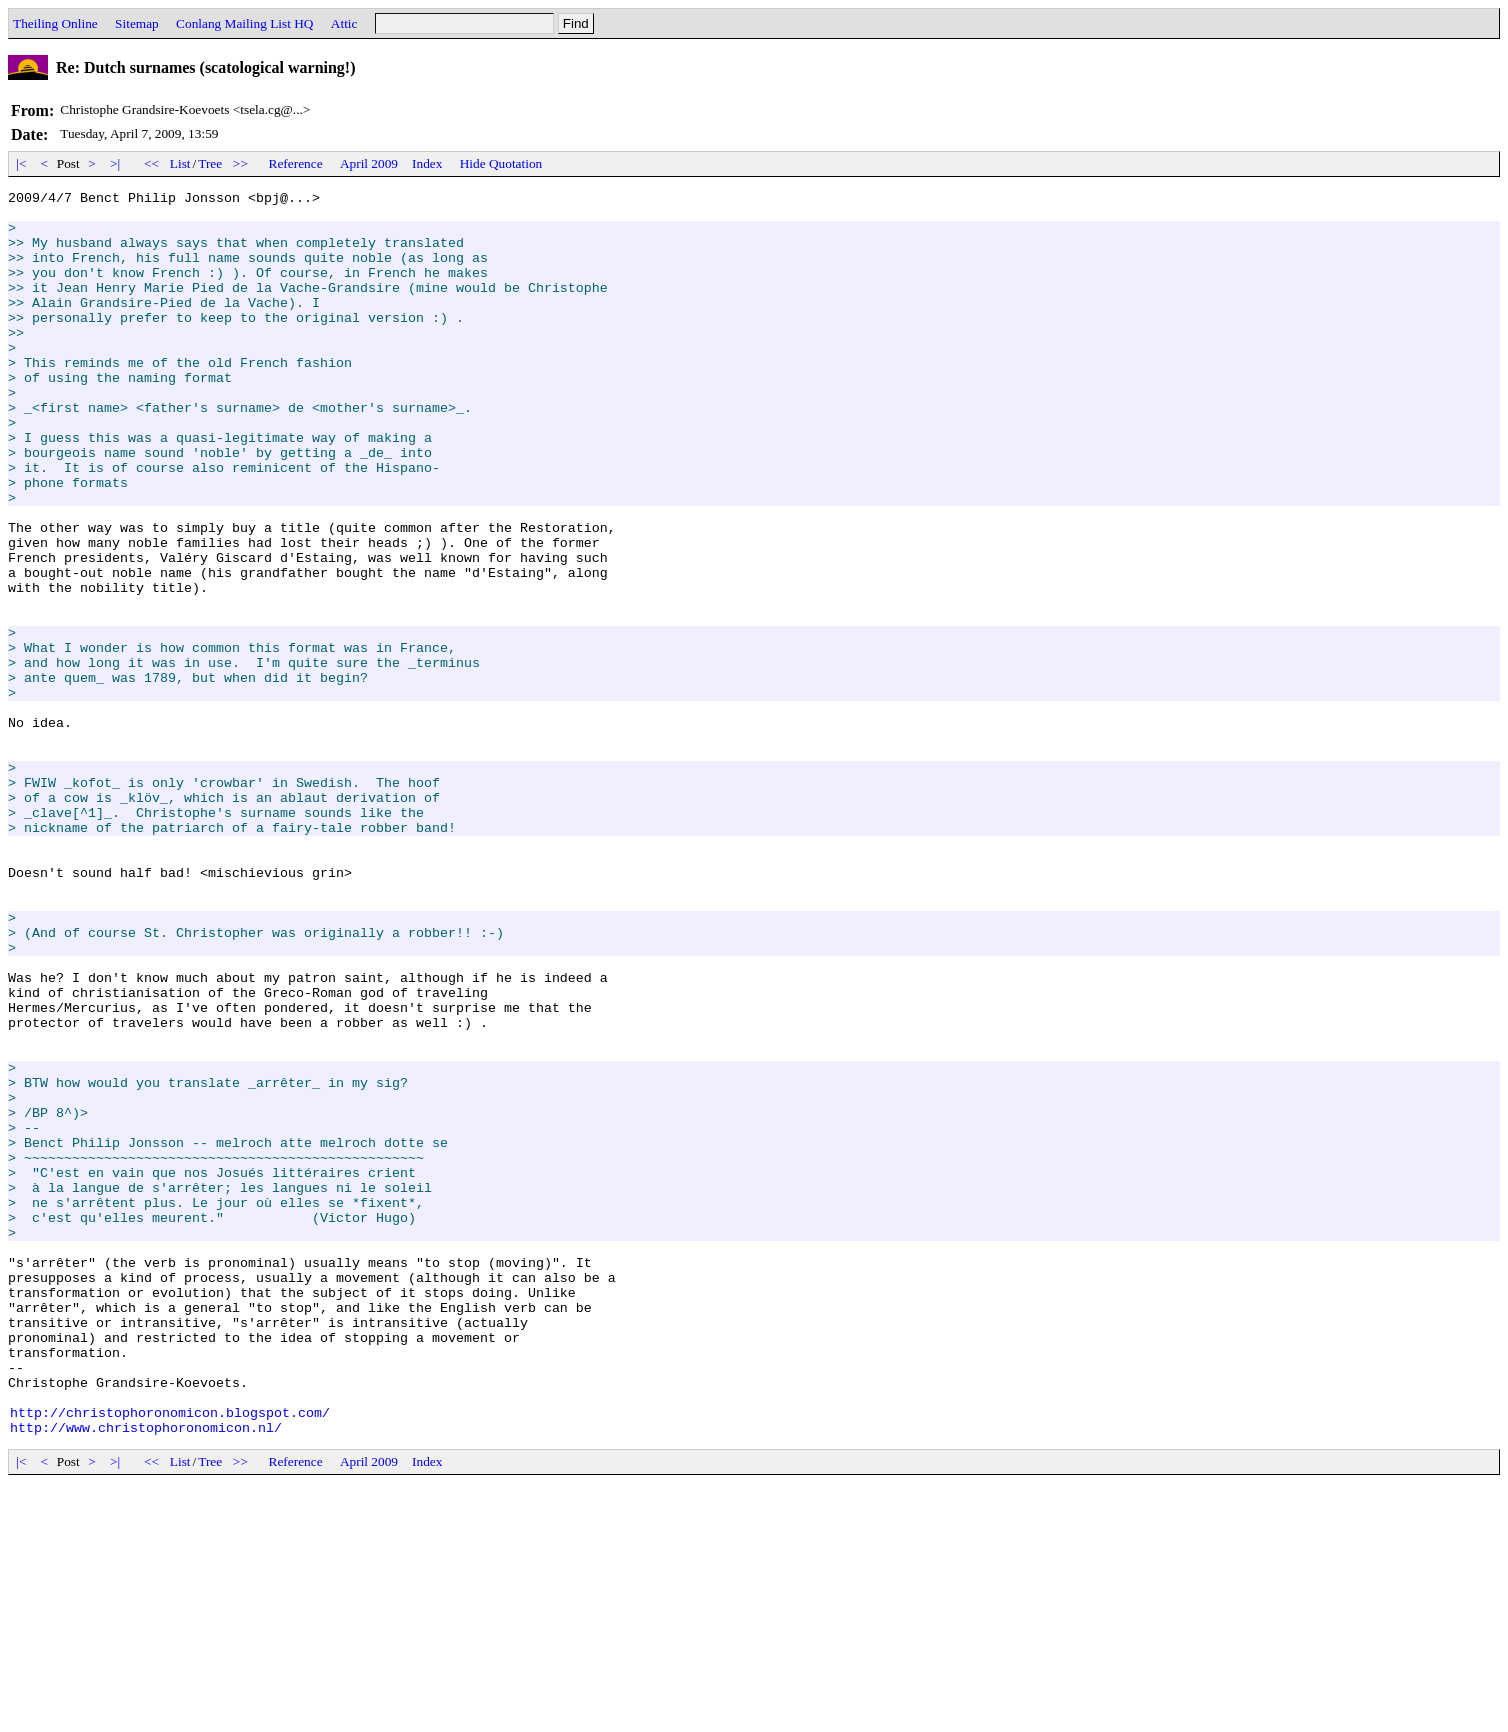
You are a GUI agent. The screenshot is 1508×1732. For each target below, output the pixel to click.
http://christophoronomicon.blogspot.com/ (170, 1658)
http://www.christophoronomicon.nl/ (146, 1676)
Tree (210, 163)
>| (115, 163)
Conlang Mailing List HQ (244, 23)
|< (21, 163)
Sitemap (137, 23)
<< (152, 163)
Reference (296, 163)
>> (241, 163)
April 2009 (369, 163)
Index (427, 163)
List (180, 163)
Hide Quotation (501, 163)
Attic (344, 23)
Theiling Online (55, 23)
